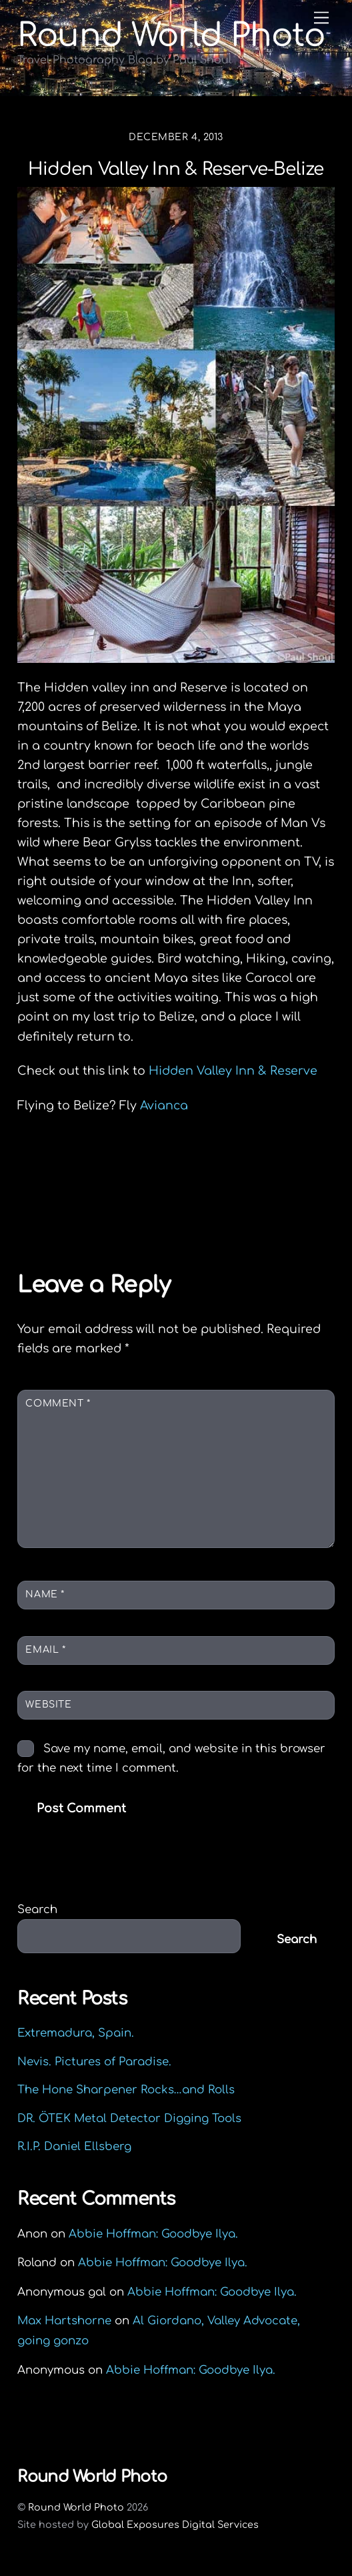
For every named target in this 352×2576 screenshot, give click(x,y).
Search (37, 1909)
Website (48, 1705)
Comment (57, 1403)
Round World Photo (76, 2507)
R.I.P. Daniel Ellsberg (74, 2146)
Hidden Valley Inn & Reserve (231, 1070)
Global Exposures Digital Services (175, 2524)
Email (45, 1650)
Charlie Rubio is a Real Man (124, 1174)
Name (44, 1594)
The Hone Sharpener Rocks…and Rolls (126, 2089)
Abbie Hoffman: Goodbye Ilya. (153, 2234)
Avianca (164, 1105)
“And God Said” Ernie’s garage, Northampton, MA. (175, 1206)
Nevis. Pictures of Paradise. (94, 2061)
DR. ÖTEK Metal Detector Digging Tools (129, 2118)
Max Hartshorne (64, 2320)
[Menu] (321, 18)
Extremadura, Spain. (75, 2033)
